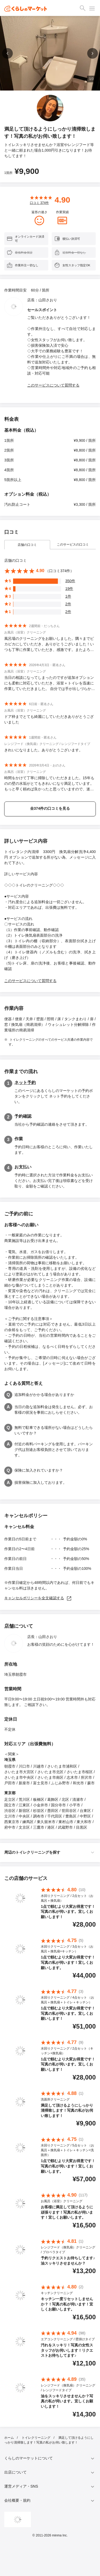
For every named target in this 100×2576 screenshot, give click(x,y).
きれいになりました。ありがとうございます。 (43, 750)
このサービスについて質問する (53, 385)
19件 (69, 588)
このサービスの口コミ (73, 544)
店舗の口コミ (27, 545)
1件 (68, 596)
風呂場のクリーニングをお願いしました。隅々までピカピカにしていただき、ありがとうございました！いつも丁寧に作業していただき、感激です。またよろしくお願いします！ (49, 644)
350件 (70, 581)
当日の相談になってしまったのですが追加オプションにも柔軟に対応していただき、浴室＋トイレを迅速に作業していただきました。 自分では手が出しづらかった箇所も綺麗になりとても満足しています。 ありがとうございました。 (49, 683)
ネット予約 (25, 1082)
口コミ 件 (39, 203)
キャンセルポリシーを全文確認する (38, 1598)
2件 (68, 604)
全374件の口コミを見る (50, 808)
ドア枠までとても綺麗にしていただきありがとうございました (49, 719)
